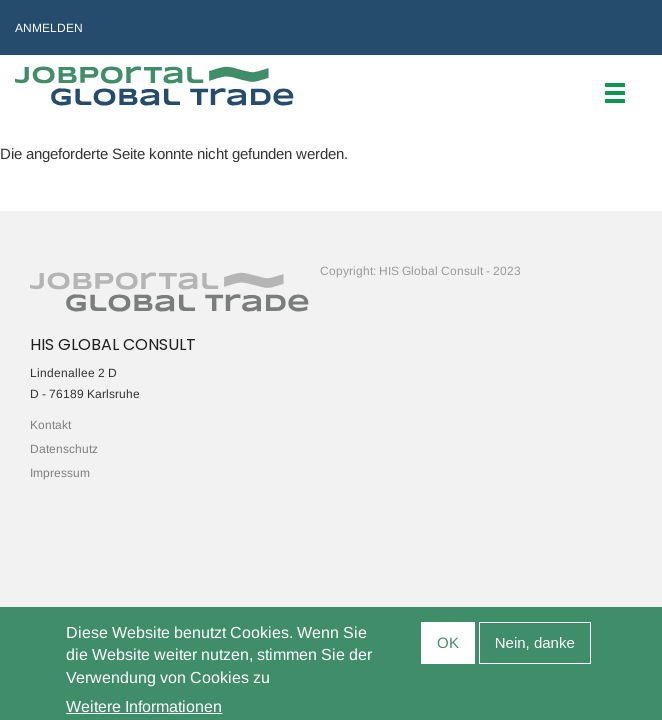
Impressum (60, 473)
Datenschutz (64, 449)
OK (448, 648)
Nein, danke (535, 648)
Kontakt (50, 425)
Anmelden (49, 28)
